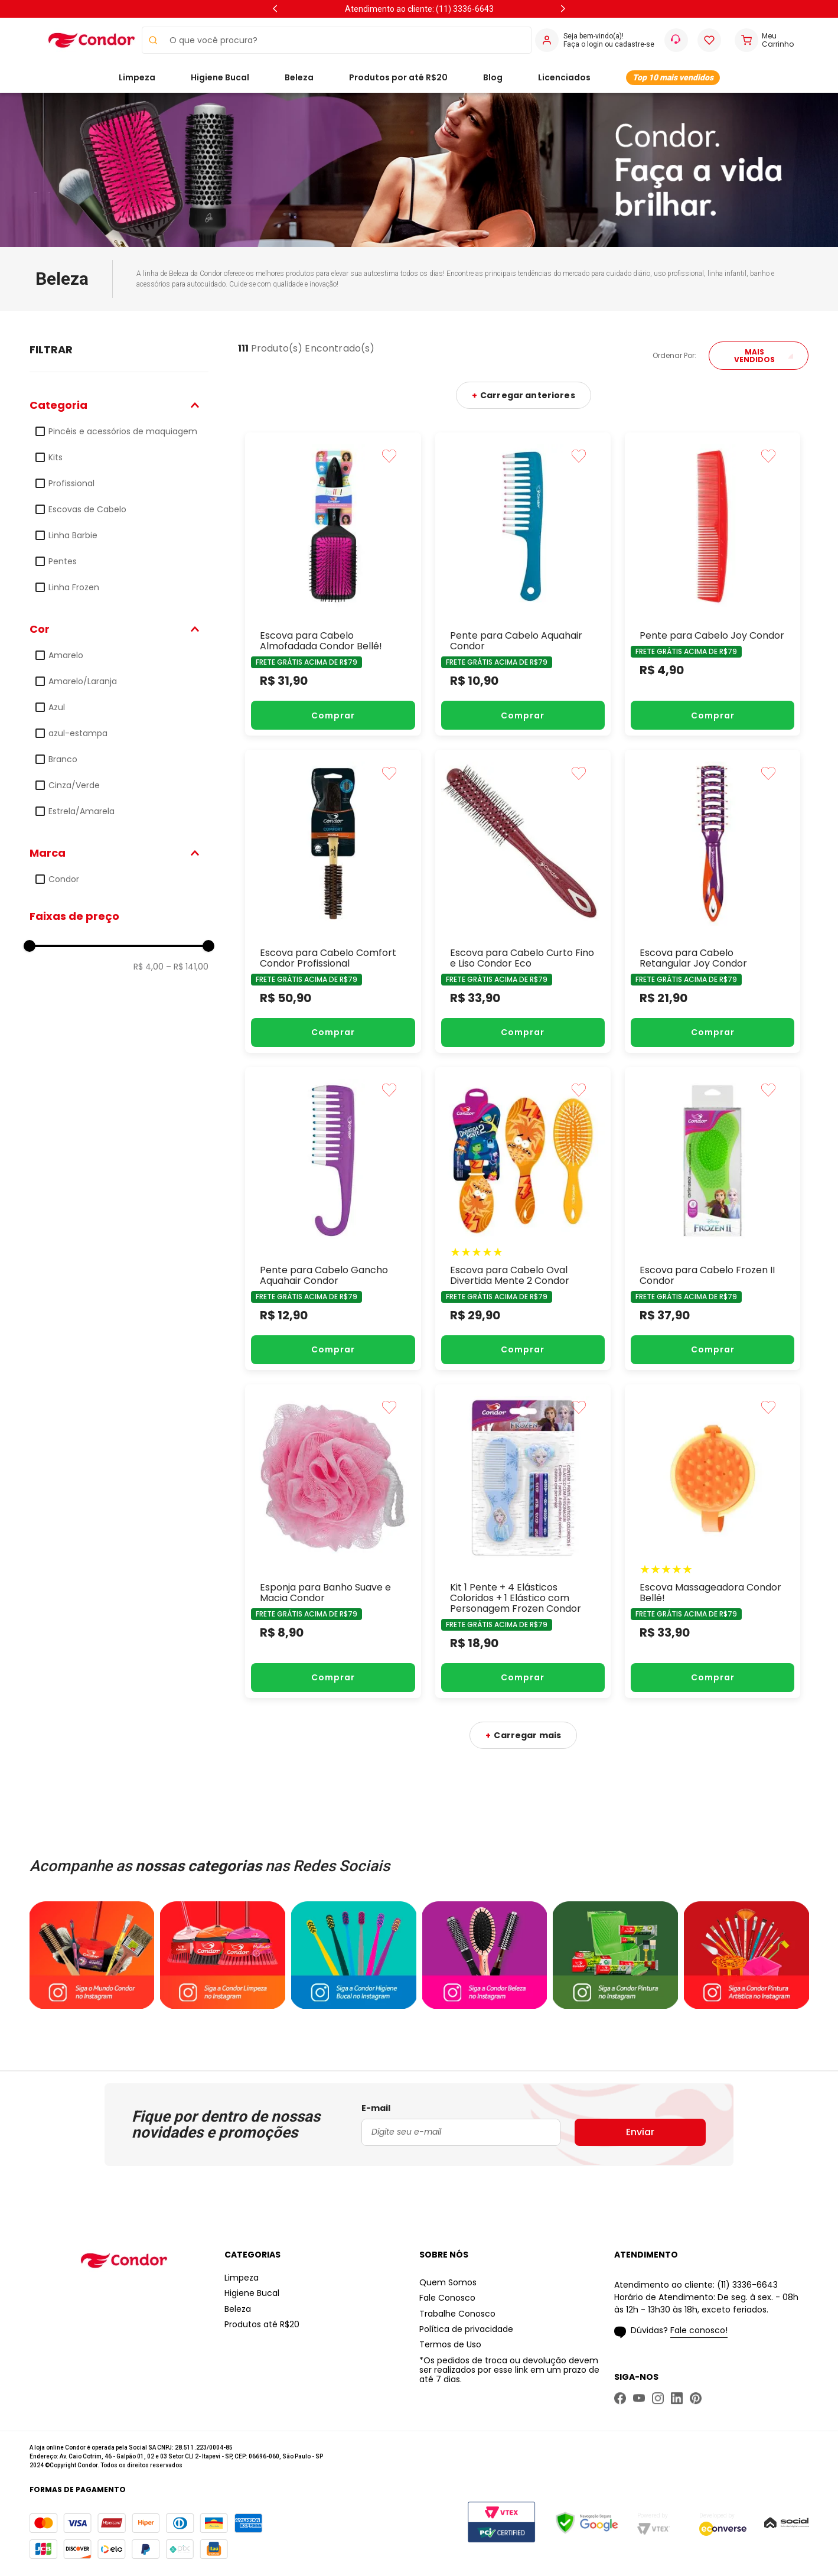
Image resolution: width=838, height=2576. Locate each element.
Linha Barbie (72, 535)
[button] (119, 405)
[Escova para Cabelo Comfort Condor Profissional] (333, 901)
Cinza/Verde (74, 785)
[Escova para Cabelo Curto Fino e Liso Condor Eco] (523, 901)
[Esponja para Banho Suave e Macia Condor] (333, 1541)
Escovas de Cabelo (87, 509)
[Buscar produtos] (150, 40)
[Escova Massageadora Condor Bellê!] (712, 1541)
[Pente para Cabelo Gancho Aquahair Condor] (333, 1218)
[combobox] (337, 40)
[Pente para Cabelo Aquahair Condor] (523, 584)
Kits (55, 457)
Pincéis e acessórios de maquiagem (122, 431)
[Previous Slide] (275, 9)
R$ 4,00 (148, 966)
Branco (62, 759)
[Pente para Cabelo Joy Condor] (712, 584)
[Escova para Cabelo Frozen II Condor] (712, 1218)
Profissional (71, 483)
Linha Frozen (73, 587)
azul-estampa (77, 733)
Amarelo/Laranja (82, 681)
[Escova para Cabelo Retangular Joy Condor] (712, 901)
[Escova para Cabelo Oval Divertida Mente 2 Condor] (523, 1218)
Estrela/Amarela (81, 811)
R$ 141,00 (187, 966)
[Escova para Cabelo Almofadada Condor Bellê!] (333, 584)
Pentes (62, 561)
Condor (63, 879)
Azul (56, 707)
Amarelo (65, 655)
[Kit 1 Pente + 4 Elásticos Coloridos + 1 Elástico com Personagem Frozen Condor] (523, 1541)
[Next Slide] (563, 9)
